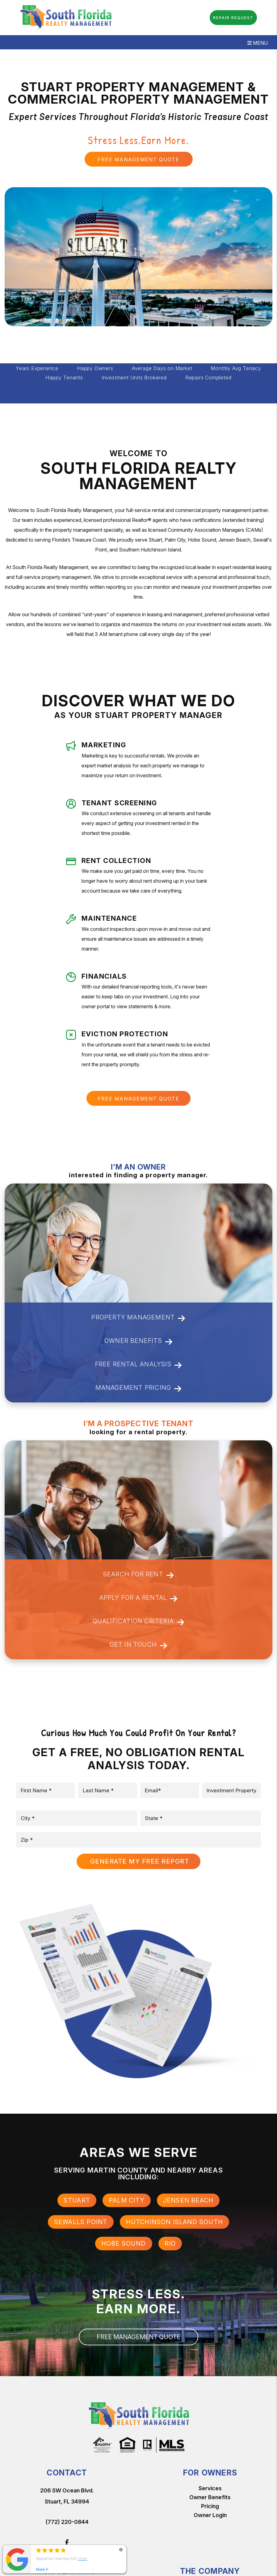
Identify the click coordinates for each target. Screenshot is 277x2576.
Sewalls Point (80, 2222)
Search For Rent (138, 1575)
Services (210, 2488)
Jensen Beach (188, 2200)
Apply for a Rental (138, 1598)
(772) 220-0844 (67, 2522)
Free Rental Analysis (138, 1364)
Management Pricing (138, 1388)
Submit (138, 1861)
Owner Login (210, 2515)
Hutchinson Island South (174, 2222)
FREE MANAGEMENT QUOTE (138, 159)
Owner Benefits (138, 1341)
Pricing (210, 2506)
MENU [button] (257, 43)
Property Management (138, 1318)
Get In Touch (139, 1645)
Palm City (127, 2200)
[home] (65, 17)
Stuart (77, 2200)
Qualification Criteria (139, 1621)
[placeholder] (45, 1790)
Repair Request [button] (233, 17)
